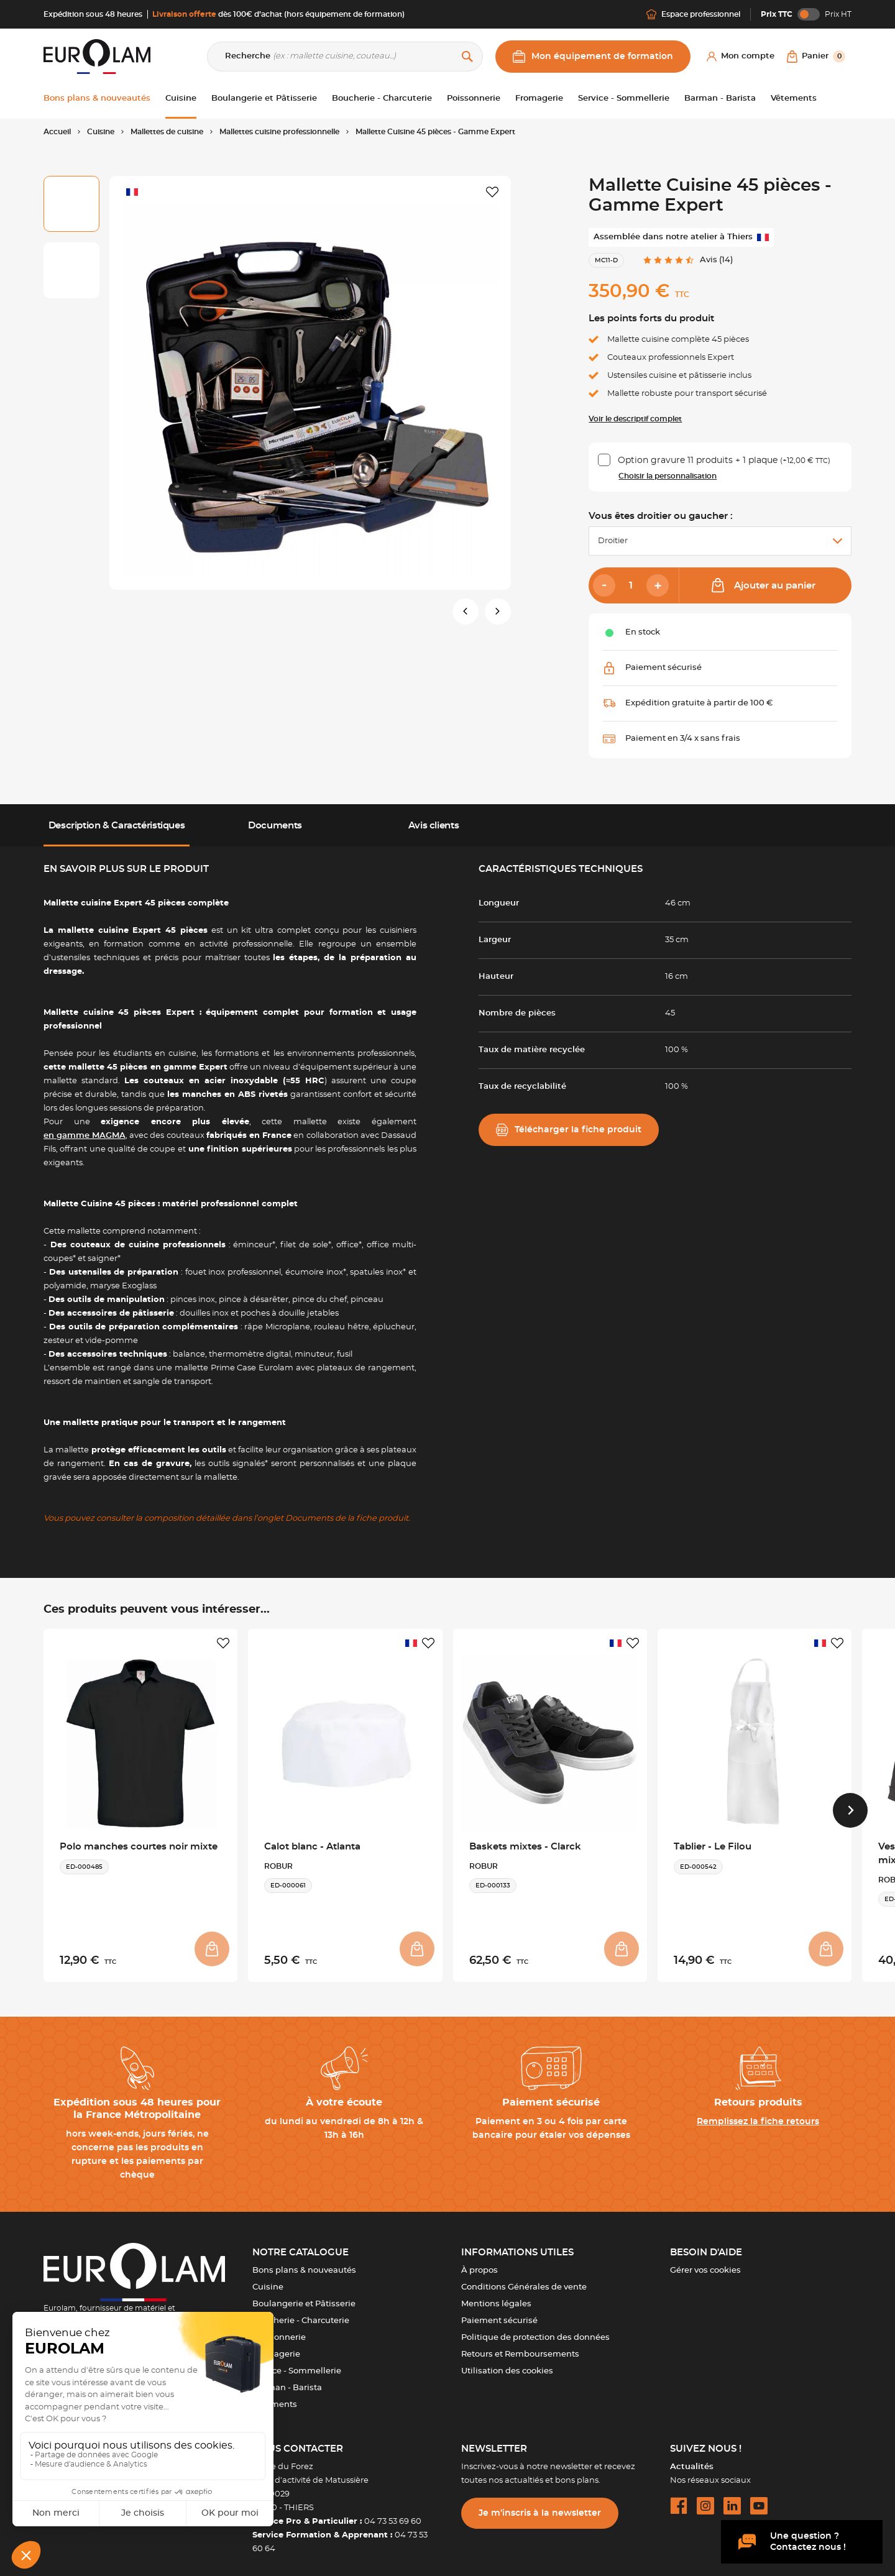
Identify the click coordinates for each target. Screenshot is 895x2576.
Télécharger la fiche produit (568, 1130)
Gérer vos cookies (705, 2263)
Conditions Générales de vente (524, 2280)
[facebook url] (678, 2498)
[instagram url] (705, 2498)
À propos (479, 2263)
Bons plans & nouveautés (304, 2263)
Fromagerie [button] (539, 98)
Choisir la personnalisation (667, 476)
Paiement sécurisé (499, 2313)
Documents (275, 825)
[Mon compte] (740, 56)
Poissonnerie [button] (473, 98)
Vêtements (274, 2397)
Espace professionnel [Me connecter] (693, 14)
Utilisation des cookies (507, 2364)
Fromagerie (276, 2347)
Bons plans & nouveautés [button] (97, 98)
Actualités (692, 2459)
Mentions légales (496, 2297)
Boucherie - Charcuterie (300, 2313)
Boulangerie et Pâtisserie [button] (264, 98)
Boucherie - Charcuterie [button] (382, 98)
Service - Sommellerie (296, 2364)
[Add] (657, 585)
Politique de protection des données (535, 2330)
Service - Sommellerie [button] (623, 98)
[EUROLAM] (97, 56)
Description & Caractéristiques (116, 825)
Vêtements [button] (794, 98)
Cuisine (267, 2280)
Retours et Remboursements (520, 2347)
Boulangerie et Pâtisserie (304, 2297)
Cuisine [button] (180, 98)
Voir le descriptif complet (635, 419)
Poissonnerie (279, 2330)
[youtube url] (759, 2498)
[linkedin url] (732, 2498)
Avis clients (433, 825)
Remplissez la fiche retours (758, 2114)
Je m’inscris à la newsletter (540, 2505)
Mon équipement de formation (593, 56)
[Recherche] (345, 56)
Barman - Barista (287, 2381)
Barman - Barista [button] (720, 98)
